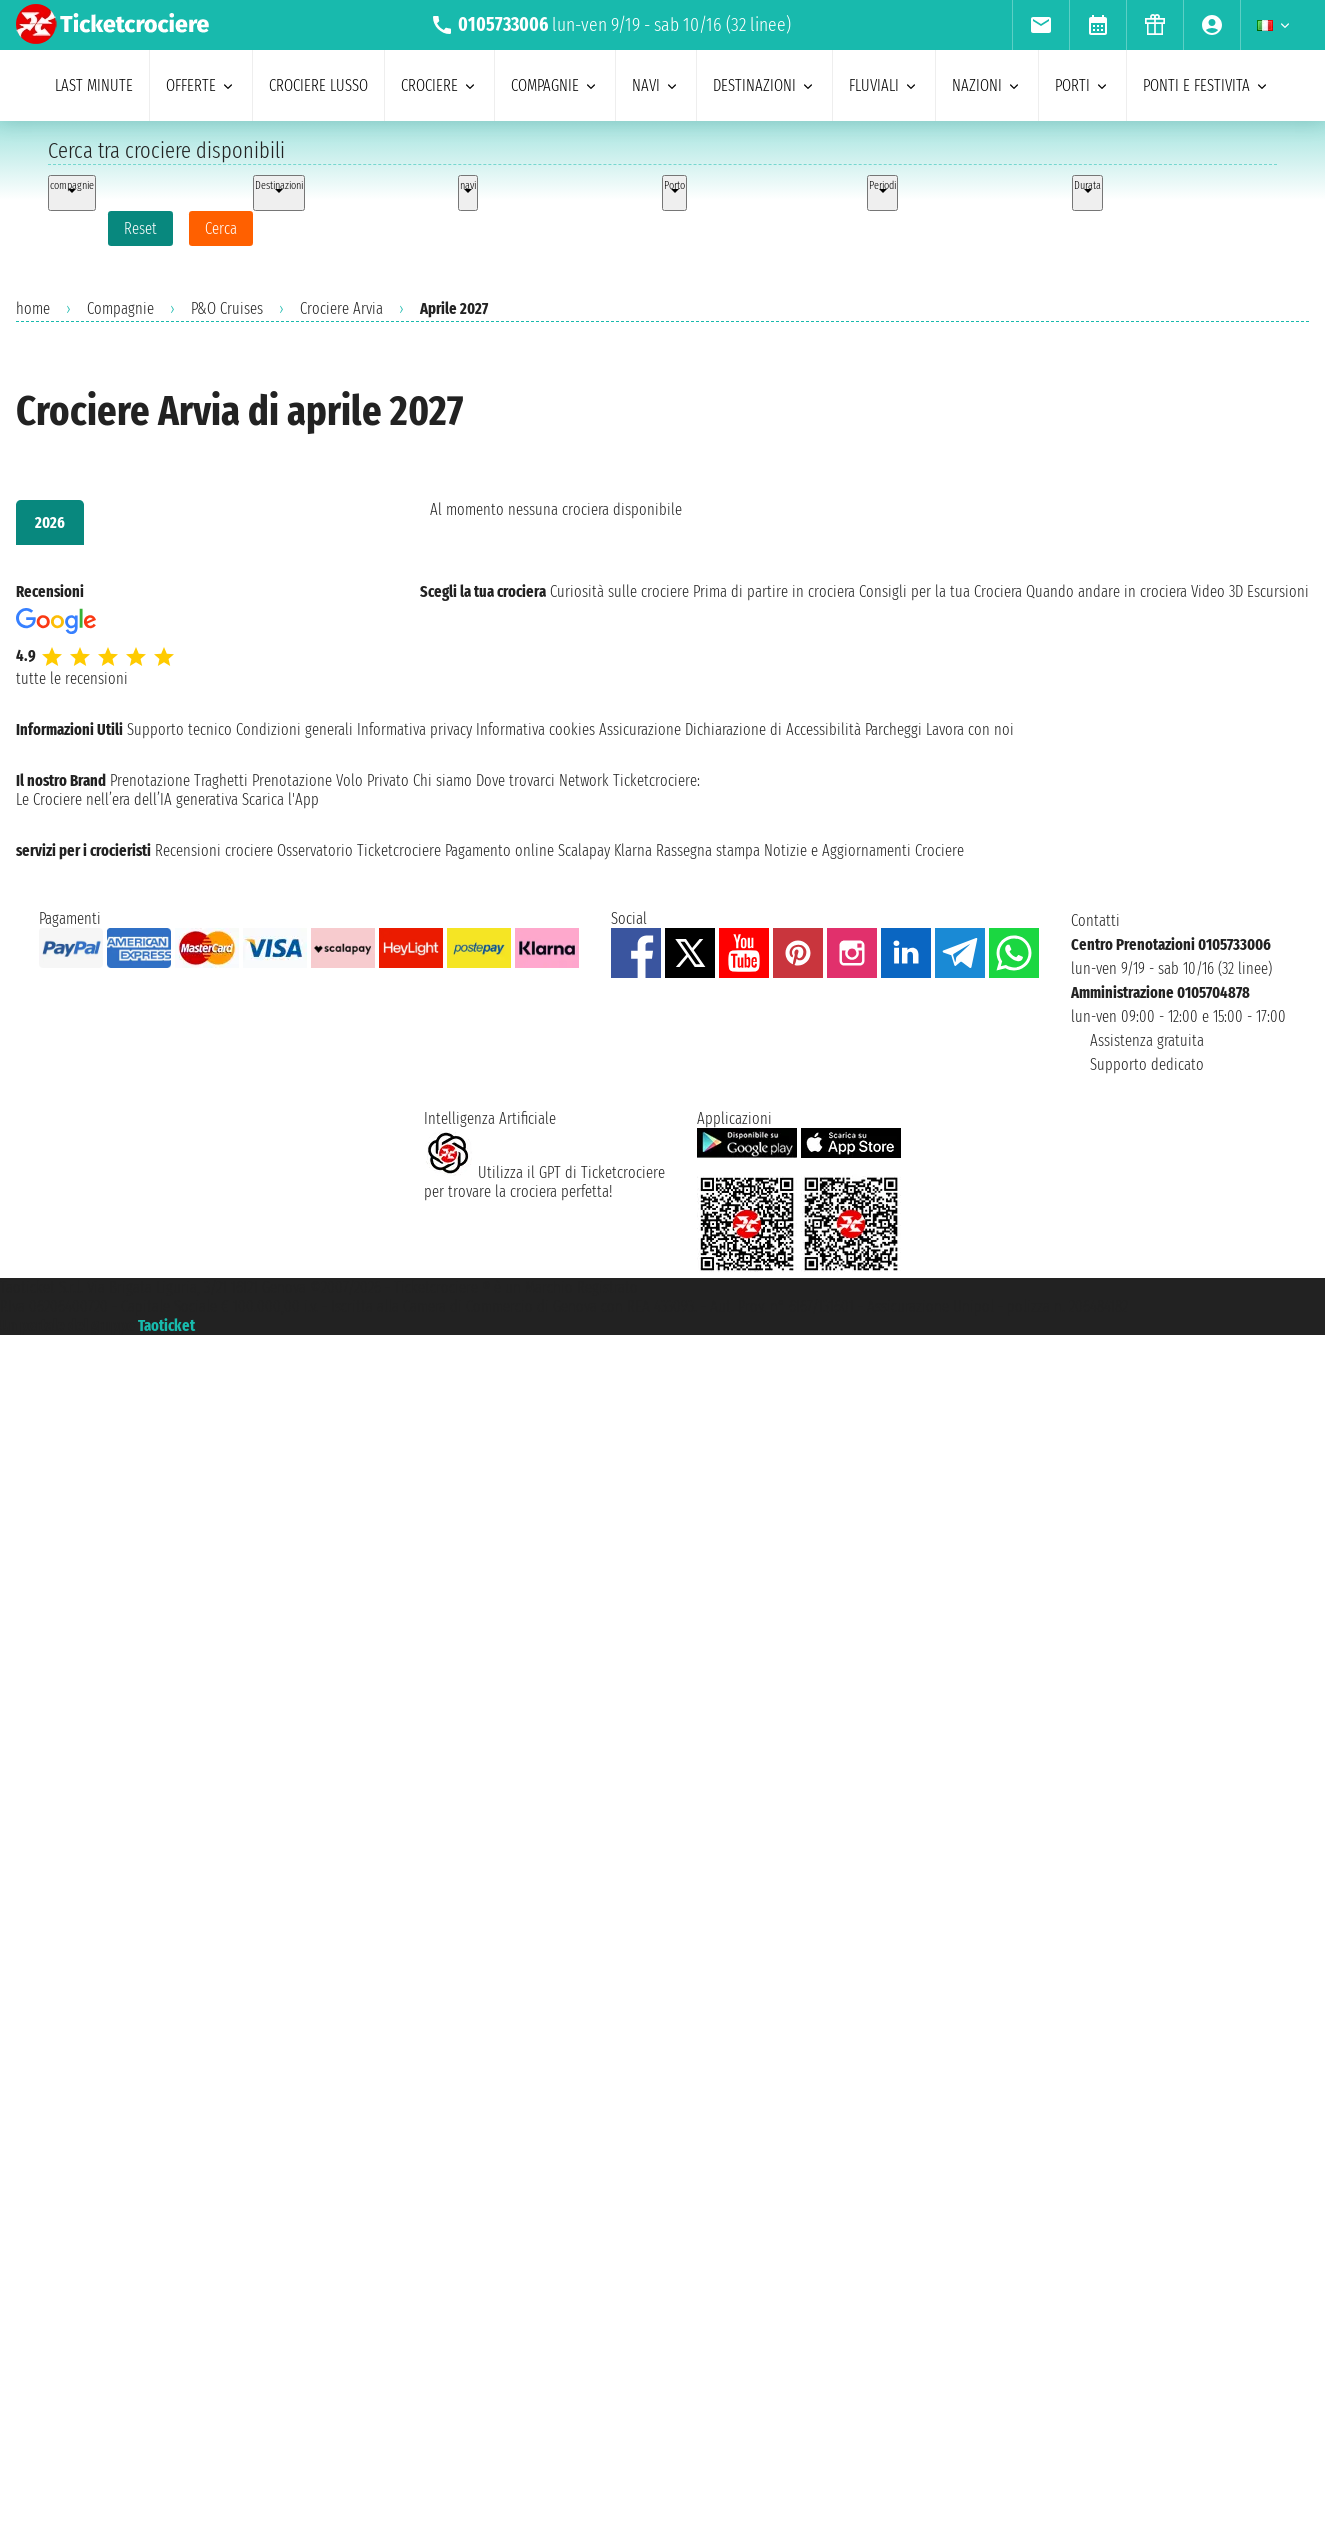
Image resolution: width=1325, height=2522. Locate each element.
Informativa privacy (414, 729)
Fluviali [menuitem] (884, 85)
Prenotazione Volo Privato (330, 780)
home (33, 308)
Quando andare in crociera (1106, 591)
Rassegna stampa (708, 850)
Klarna (633, 850)
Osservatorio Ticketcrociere (359, 850)
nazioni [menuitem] (987, 85)
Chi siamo (442, 780)
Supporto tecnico (179, 729)
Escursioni (1278, 591)
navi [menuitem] (656, 85)
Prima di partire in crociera (774, 591)
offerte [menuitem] (201, 85)
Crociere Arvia (341, 308)
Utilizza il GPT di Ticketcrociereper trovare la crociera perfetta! (544, 1182)
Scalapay (584, 850)
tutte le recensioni (72, 678)
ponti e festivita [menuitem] (1206, 85)
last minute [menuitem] (94, 85)
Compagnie (120, 308)
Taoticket (166, 1325)
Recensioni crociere (214, 850)
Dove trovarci (515, 780)
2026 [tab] (50, 522)
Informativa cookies (535, 729)
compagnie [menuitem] (555, 85)
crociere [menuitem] (439, 85)
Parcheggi (893, 729)
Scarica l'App (280, 799)
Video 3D (1217, 591)
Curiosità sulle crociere (619, 591)
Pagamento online (499, 850)
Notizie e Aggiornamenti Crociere (864, 850)
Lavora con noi (970, 729)
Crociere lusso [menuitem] (318, 85)
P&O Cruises (227, 308)
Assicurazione (640, 729)
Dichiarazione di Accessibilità (773, 729)
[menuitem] (1040, 25)
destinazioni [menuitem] (764, 85)
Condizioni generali (294, 729)
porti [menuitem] (1082, 85)
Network (584, 780)
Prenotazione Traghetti (179, 780)
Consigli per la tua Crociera (940, 591)
